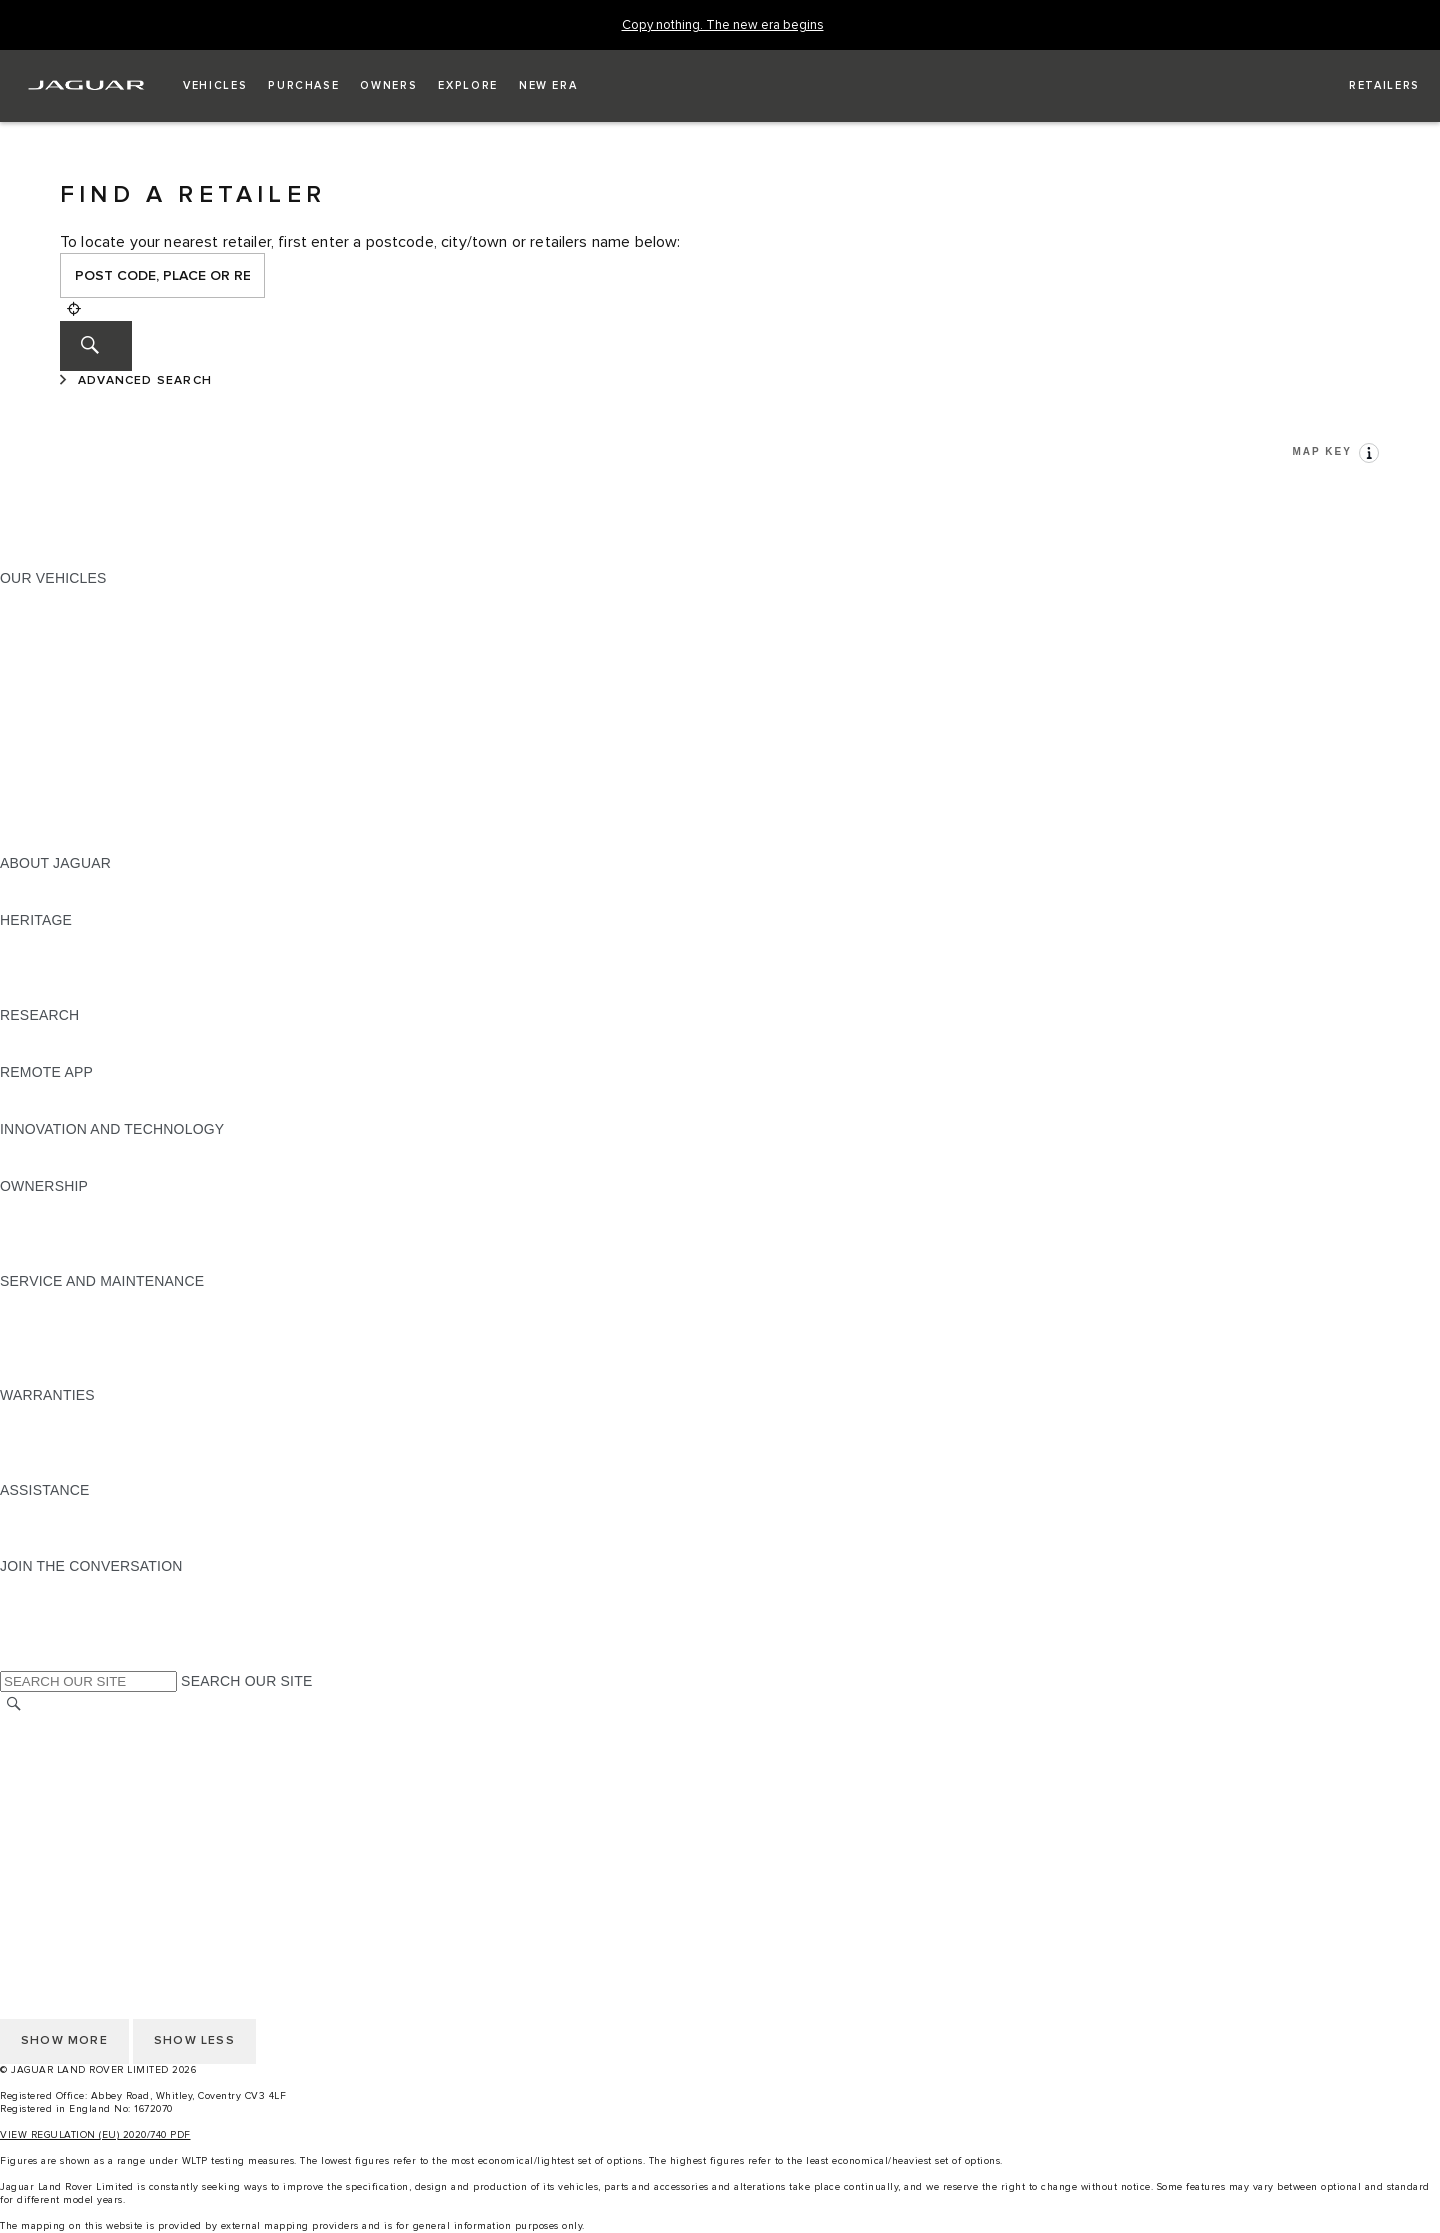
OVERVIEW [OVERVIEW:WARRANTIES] (38, 1414)
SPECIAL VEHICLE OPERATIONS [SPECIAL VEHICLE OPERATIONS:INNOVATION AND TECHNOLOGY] (111, 1167)
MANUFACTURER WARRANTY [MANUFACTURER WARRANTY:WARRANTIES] (102, 1433)
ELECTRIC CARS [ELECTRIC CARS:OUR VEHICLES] (57, 768)
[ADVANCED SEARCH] (139, 381)
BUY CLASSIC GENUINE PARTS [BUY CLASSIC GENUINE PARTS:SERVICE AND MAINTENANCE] (107, 1376)
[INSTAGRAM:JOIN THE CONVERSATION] (50, 1585)
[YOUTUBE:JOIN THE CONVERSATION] (42, 1623)
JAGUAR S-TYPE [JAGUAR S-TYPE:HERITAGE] (57, 958)
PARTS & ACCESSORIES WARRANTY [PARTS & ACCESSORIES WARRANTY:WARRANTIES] (126, 1452)
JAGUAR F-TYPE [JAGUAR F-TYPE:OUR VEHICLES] (56, 654)
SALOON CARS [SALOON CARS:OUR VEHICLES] (51, 711)
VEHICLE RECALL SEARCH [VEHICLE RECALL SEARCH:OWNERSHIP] (92, 1243)
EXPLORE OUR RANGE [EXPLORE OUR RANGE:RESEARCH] (79, 1034)
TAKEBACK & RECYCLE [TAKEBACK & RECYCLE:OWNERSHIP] (80, 1262)
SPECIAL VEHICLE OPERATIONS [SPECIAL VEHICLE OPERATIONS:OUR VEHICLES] (111, 787)
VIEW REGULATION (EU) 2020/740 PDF (95, 2135)
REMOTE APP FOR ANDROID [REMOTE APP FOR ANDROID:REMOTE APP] (98, 1110)
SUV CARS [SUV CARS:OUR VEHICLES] (36, 730)
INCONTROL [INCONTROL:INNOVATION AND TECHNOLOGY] (42, 1148)
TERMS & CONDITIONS (79, 1762)
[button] (215, 86)
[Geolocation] (74, 309)
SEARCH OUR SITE (246, 1681)
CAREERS (34, 1743)
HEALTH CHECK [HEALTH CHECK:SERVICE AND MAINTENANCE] (55, 1338)
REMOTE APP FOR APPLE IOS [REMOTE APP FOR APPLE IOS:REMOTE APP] (102, 1091)
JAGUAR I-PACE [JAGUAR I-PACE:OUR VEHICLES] (54, 635)
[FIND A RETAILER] (1366, 86)
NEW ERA (33, 844)
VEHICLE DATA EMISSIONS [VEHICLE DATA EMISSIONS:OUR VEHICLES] (92, 806)
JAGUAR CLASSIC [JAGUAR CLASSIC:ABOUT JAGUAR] (61, 901)
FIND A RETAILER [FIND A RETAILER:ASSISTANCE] (59, 1547)
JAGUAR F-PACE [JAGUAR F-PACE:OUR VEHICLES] (57, 597)
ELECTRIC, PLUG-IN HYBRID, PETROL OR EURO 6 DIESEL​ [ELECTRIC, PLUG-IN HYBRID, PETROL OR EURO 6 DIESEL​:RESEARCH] (199, 1053)
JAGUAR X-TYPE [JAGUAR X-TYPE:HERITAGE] (57, 939)
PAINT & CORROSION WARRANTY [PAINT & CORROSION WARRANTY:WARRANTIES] (116, 1471)
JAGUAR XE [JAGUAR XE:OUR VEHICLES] (40, 673)
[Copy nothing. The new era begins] (723, 25)
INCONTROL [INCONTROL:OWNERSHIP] (42, 1224)
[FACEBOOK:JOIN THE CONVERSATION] (47, 1642)
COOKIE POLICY (56, 1800)
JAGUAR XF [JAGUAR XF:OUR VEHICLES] (40, 692)
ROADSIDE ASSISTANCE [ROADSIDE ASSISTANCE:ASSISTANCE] (84, 1509)
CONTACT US (46, 1838)
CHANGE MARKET (62, 1724)
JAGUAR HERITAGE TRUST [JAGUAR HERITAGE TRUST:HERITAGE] (93, 996)
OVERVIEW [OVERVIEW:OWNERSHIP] (38, 1205)
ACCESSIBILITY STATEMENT (97, 1857)
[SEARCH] (96, 346)
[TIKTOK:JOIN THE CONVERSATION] (33, 1604)
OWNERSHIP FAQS (65, 825)
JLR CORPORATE (59, 1819)
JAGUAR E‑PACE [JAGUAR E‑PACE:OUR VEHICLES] (57, 616)
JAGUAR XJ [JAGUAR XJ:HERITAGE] (39, 977)
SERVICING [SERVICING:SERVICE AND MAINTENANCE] (39, 1319)
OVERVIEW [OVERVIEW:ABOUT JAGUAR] (38, 882)
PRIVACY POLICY (59, 1781)
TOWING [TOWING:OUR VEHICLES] (29, 749)
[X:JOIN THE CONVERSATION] (14, 1661)
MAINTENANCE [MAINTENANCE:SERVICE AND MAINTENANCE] (52, 1300)
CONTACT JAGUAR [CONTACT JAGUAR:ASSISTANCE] (65, 1528)
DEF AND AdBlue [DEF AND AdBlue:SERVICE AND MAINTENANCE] (56, 1357)
